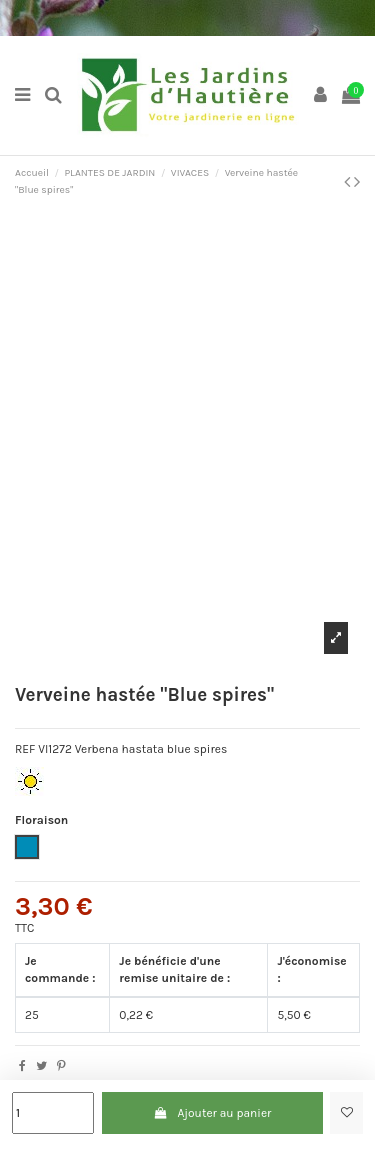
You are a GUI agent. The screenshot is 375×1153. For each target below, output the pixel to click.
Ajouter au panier (212, 1113)
